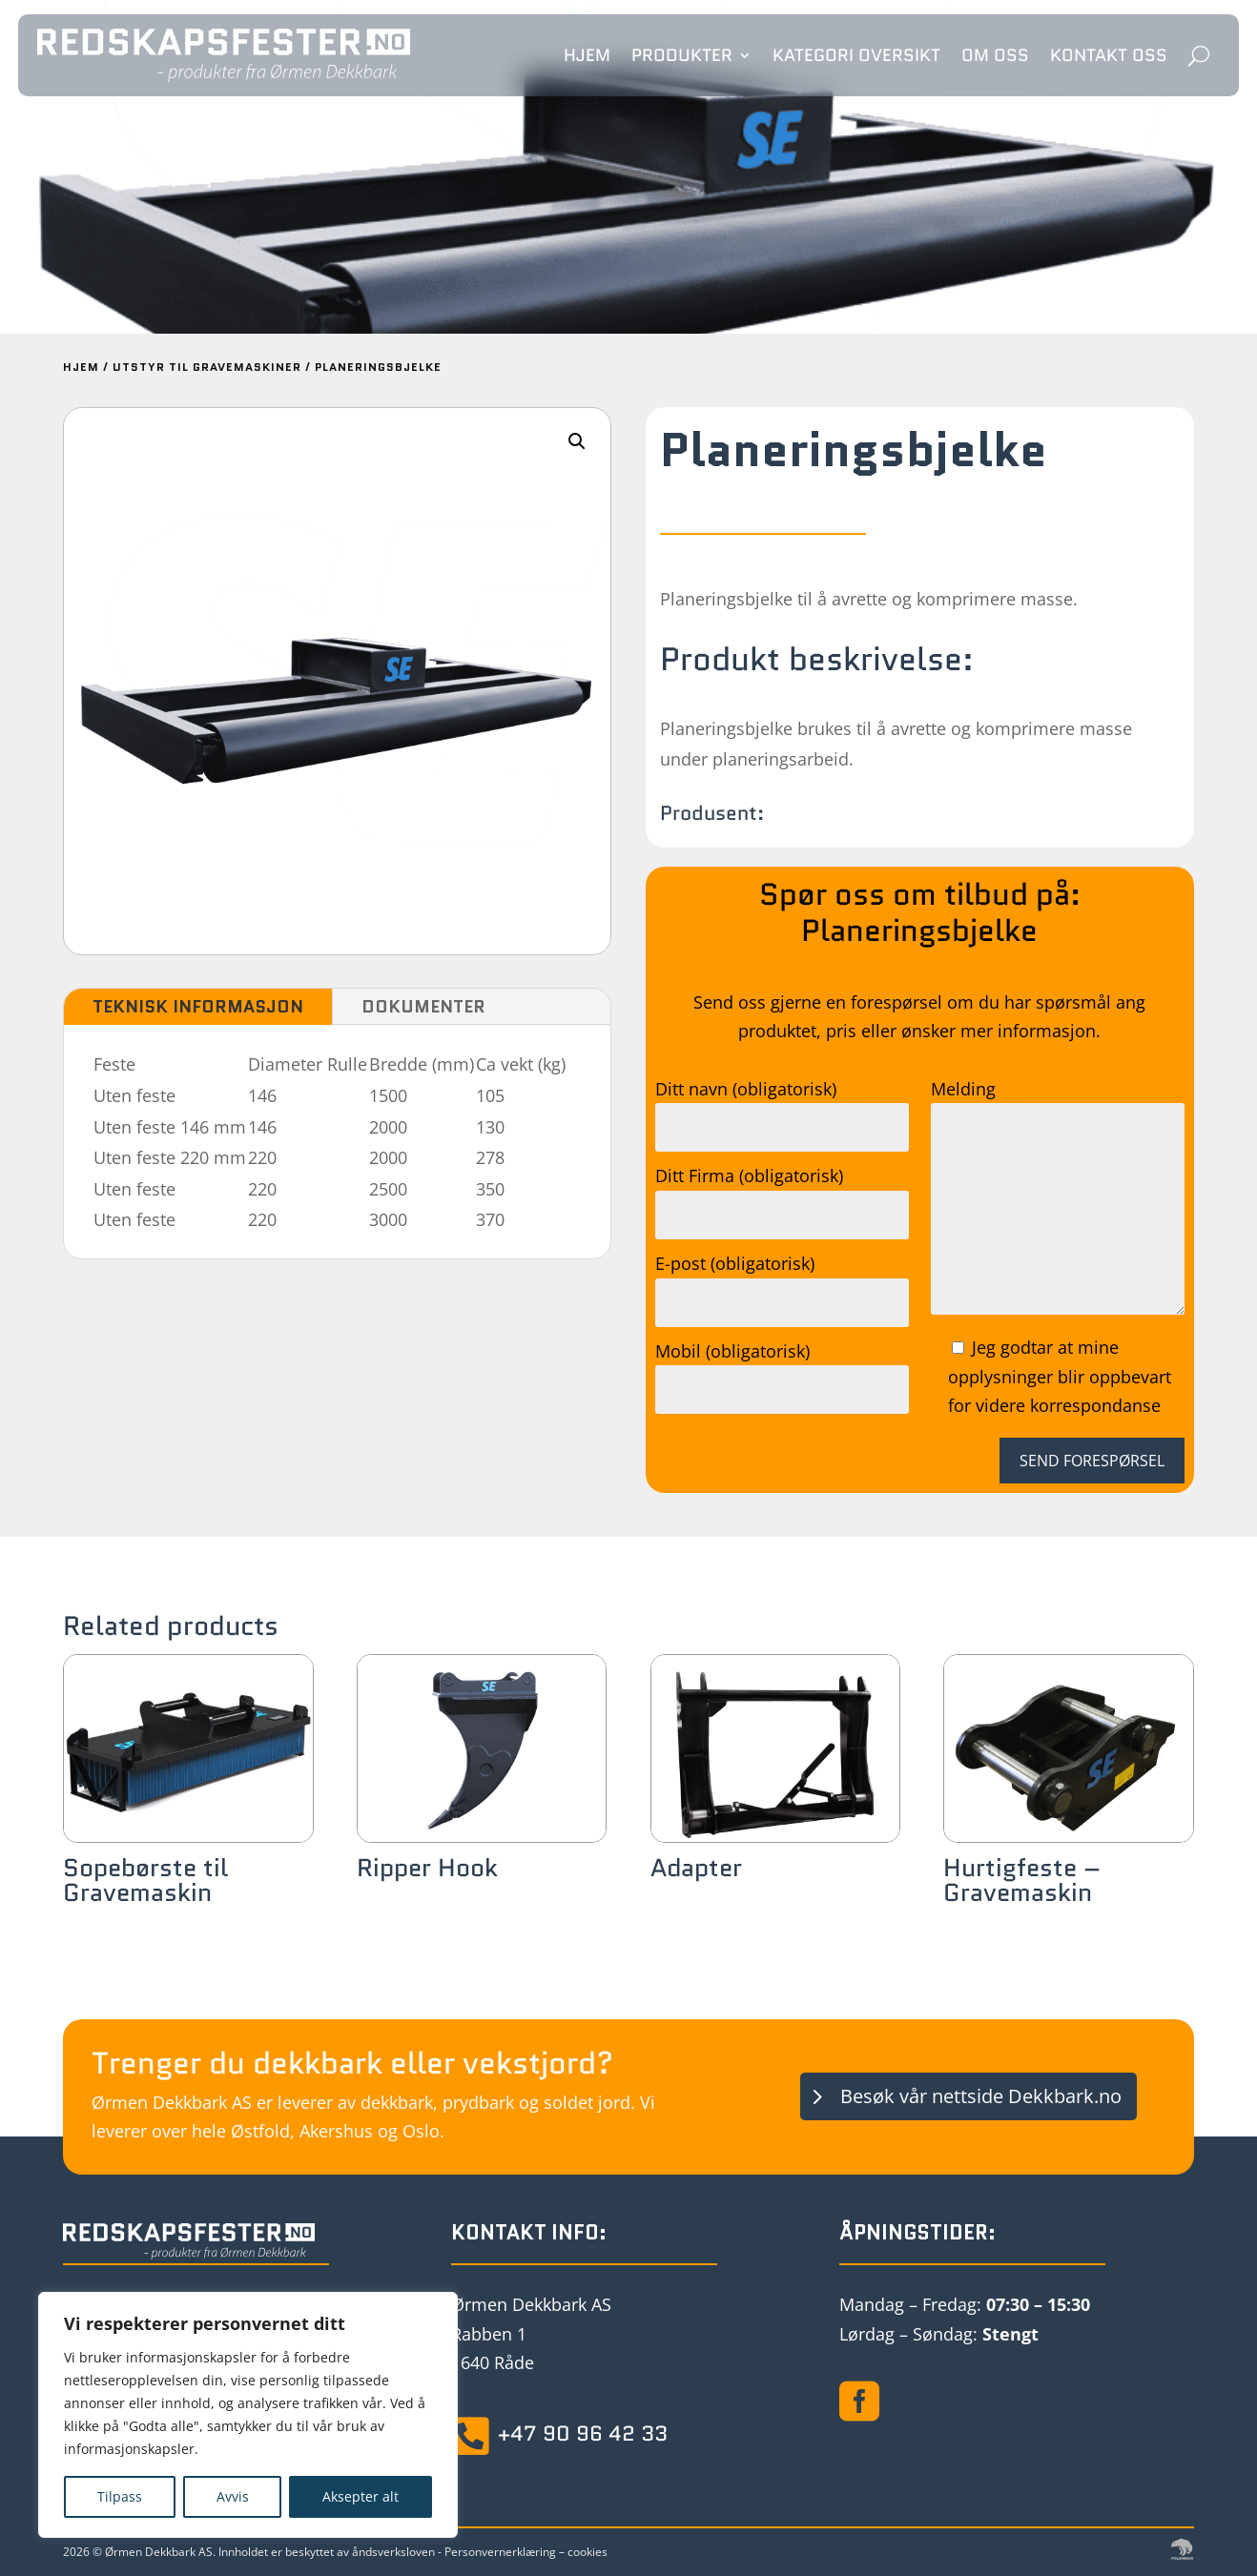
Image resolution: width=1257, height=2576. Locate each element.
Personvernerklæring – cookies (526, 2552)
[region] (248, 2415)
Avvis (232, 2496)
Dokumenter (423, 1006)
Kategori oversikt (856, 55)
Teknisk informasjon (198, 1006)
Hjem (587, 55)
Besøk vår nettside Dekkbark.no (981, 2096)
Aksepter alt (360, 2496)
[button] (577, 441)
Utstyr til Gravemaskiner (207, 366)
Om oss (995, 55)
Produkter (681, 55)
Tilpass (119, 2496)
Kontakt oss (1108, 55)
